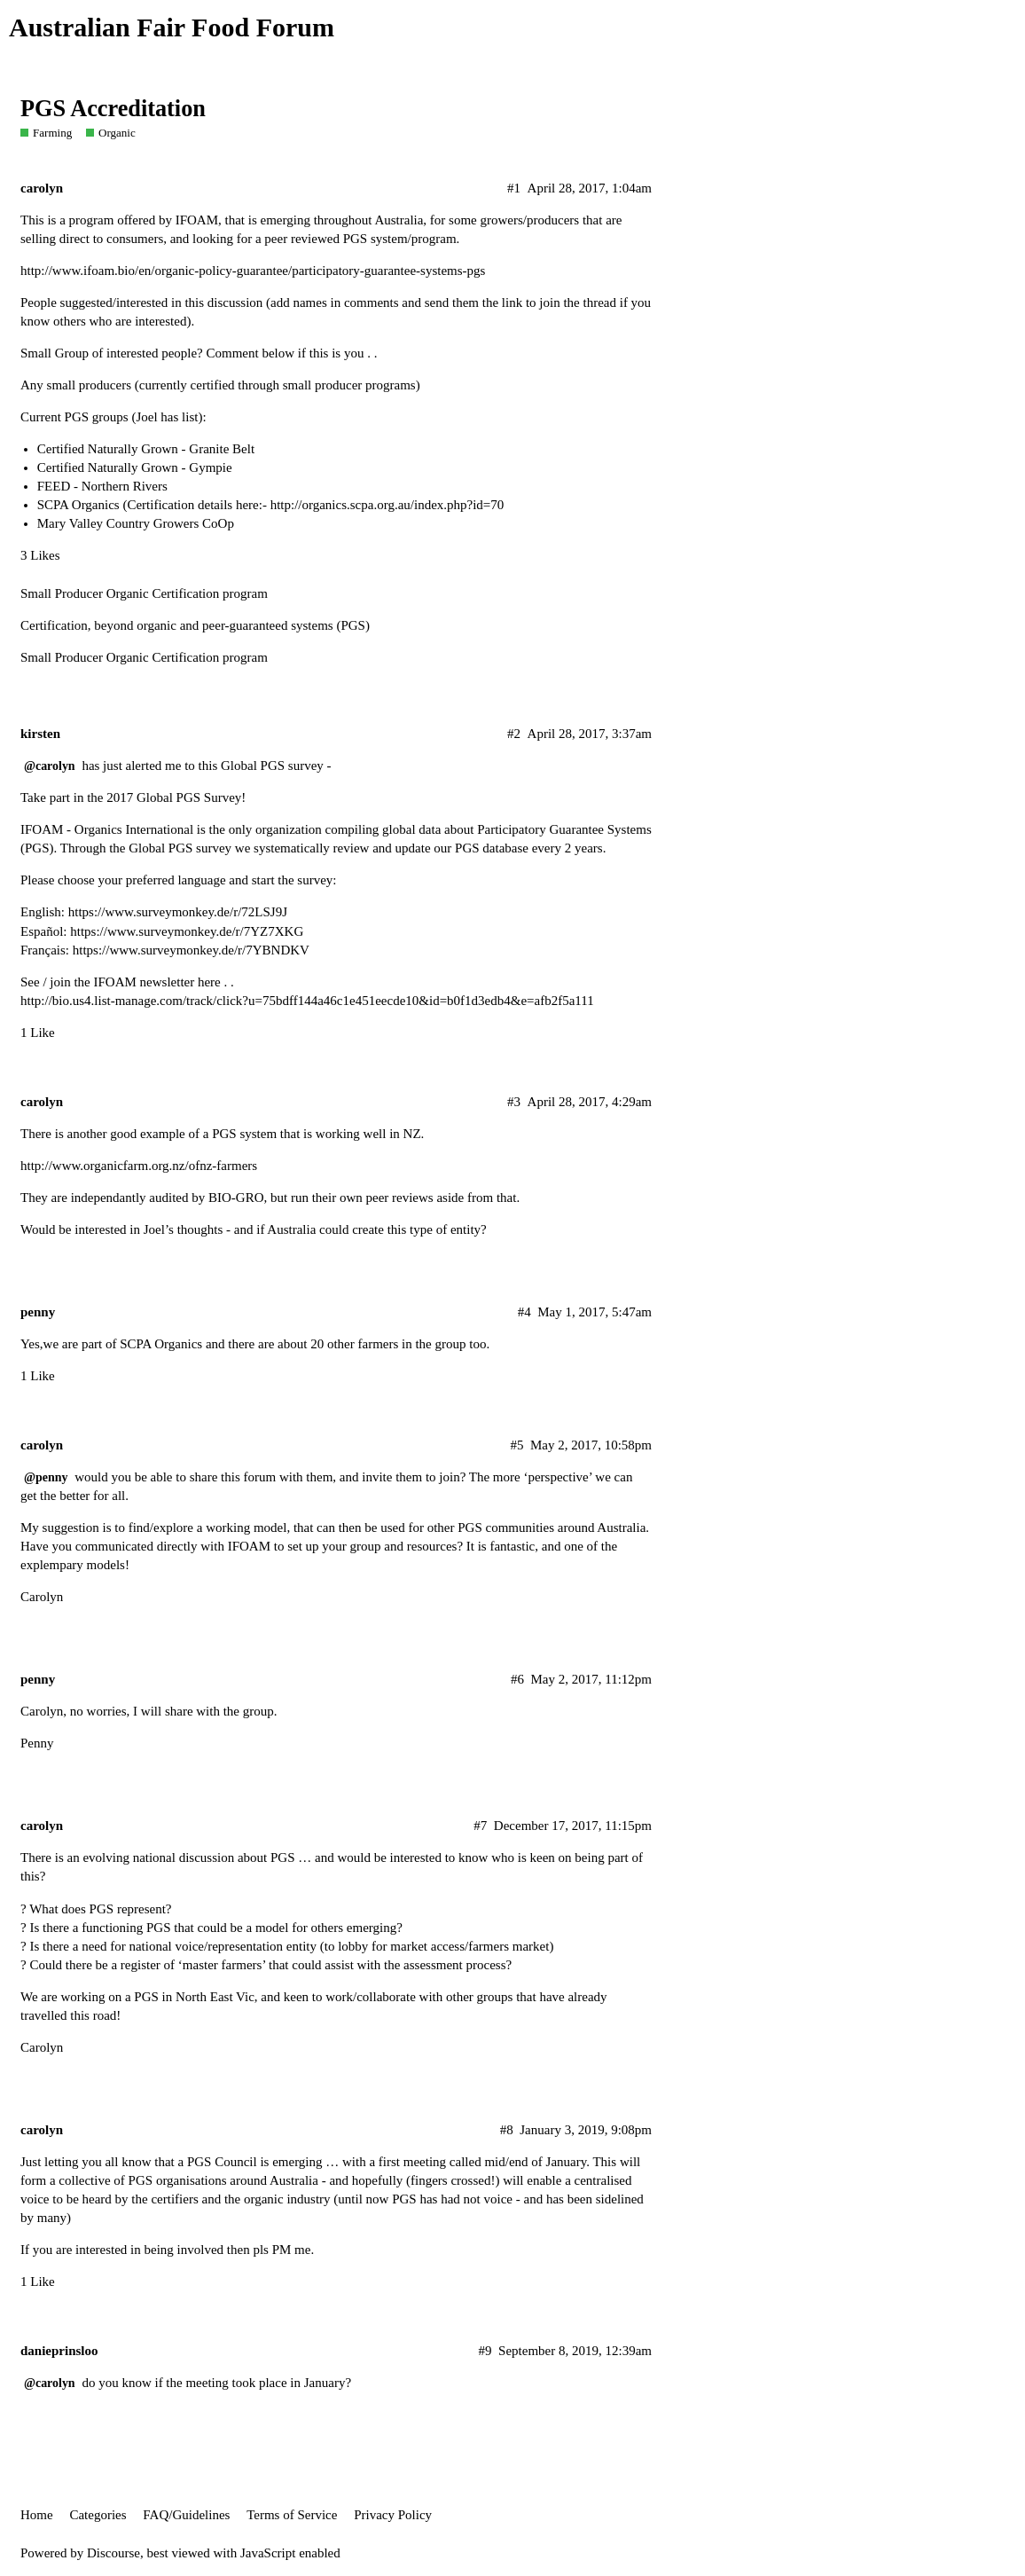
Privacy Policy (393, 2515)
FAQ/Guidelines (186, 2515)
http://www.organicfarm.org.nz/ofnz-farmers (138, 1165)
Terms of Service (291, 2515)
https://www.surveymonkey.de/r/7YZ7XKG (186, 931)
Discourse (113, 2553)
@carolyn (49, 766)
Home (36, 2515)
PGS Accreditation (113, 109)
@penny (45, 1477)
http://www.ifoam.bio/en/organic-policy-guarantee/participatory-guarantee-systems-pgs (252, 270)
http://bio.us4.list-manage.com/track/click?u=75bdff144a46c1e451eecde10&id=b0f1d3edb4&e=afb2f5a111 (307, 1000)
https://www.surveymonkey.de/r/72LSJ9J (177, 912)
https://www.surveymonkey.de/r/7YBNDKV (191, 950)
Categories (97, 2515)
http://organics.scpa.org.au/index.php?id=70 (387, 505)
